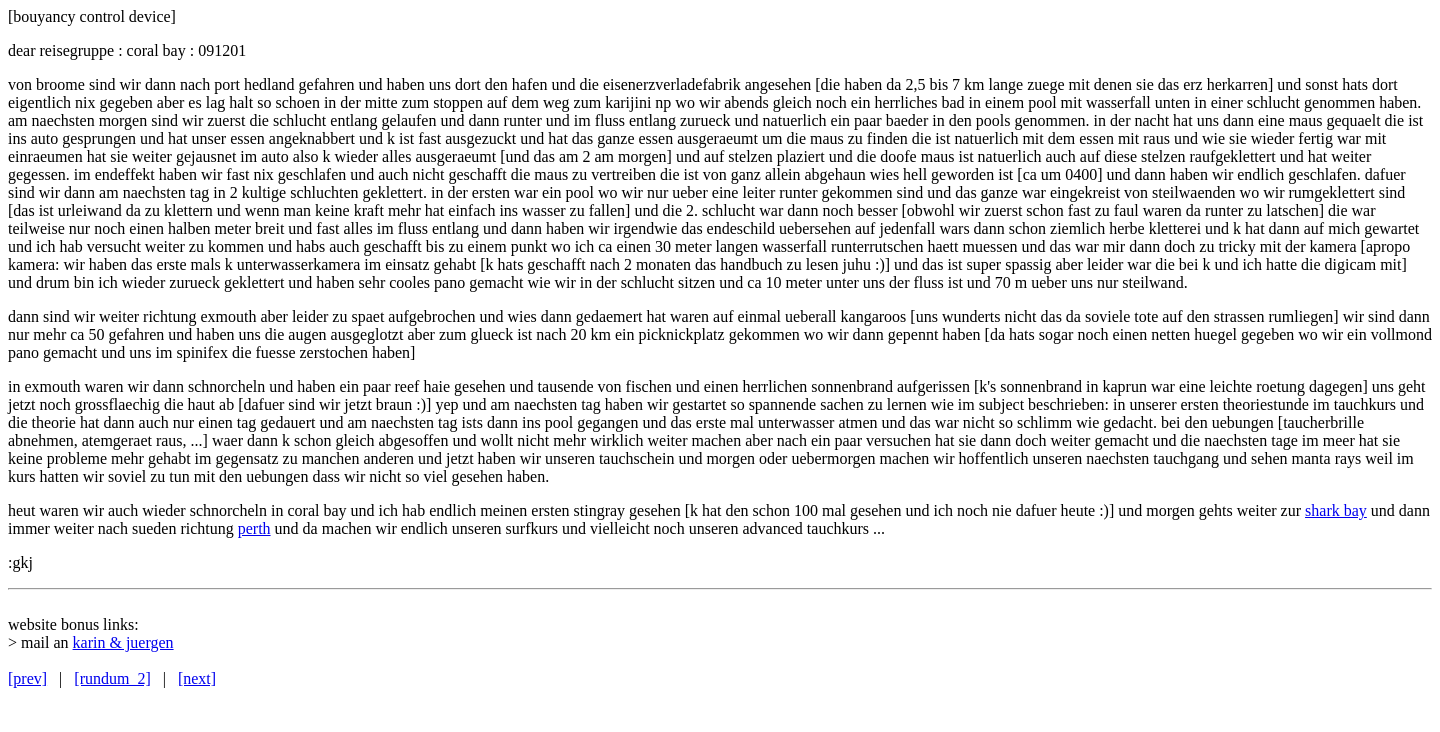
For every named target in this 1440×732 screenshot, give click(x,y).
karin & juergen (123, 642)
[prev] (27, 678)
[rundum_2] (112, 678)
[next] (197, 678)
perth (254, 528)
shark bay (1336, 510)
